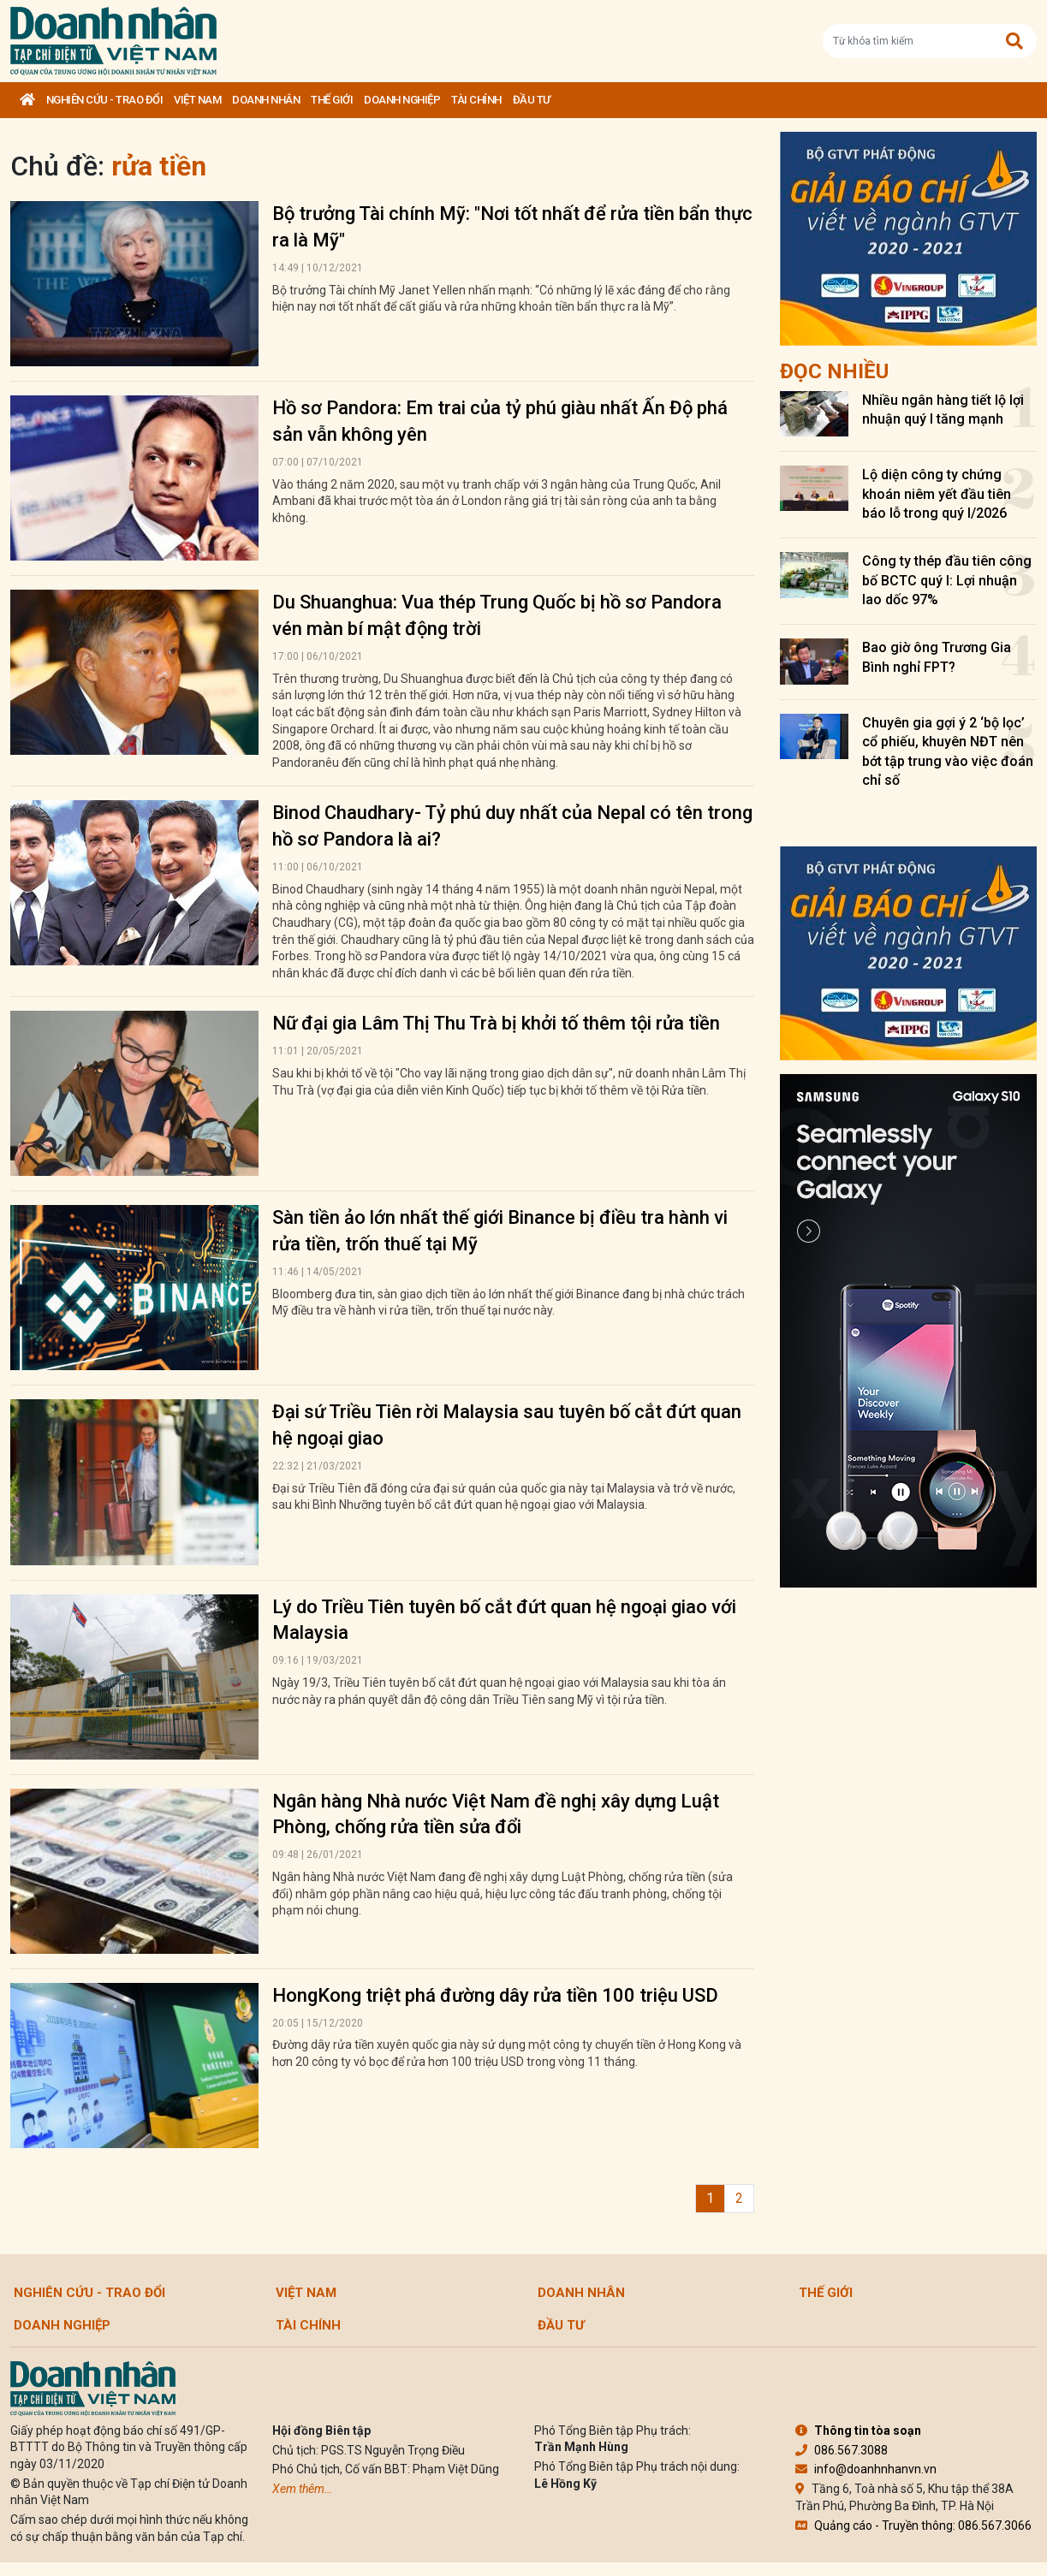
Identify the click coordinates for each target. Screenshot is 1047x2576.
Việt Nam (197, 99)
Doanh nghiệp (402, 99)
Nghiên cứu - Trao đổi (105, 99)
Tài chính (476, 99)
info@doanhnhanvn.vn (866, 2469)
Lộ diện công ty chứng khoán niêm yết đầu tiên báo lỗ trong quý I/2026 (936, 493)
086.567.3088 (841, 2450)
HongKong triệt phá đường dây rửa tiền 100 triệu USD (495, 1995)
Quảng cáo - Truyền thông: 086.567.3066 (913, 2525)
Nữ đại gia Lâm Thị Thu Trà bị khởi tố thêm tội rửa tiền (496, 1023)
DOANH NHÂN (266, 99)
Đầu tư (531, 99)
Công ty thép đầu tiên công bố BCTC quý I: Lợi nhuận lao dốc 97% (947, 580)
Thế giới (332, 99)
